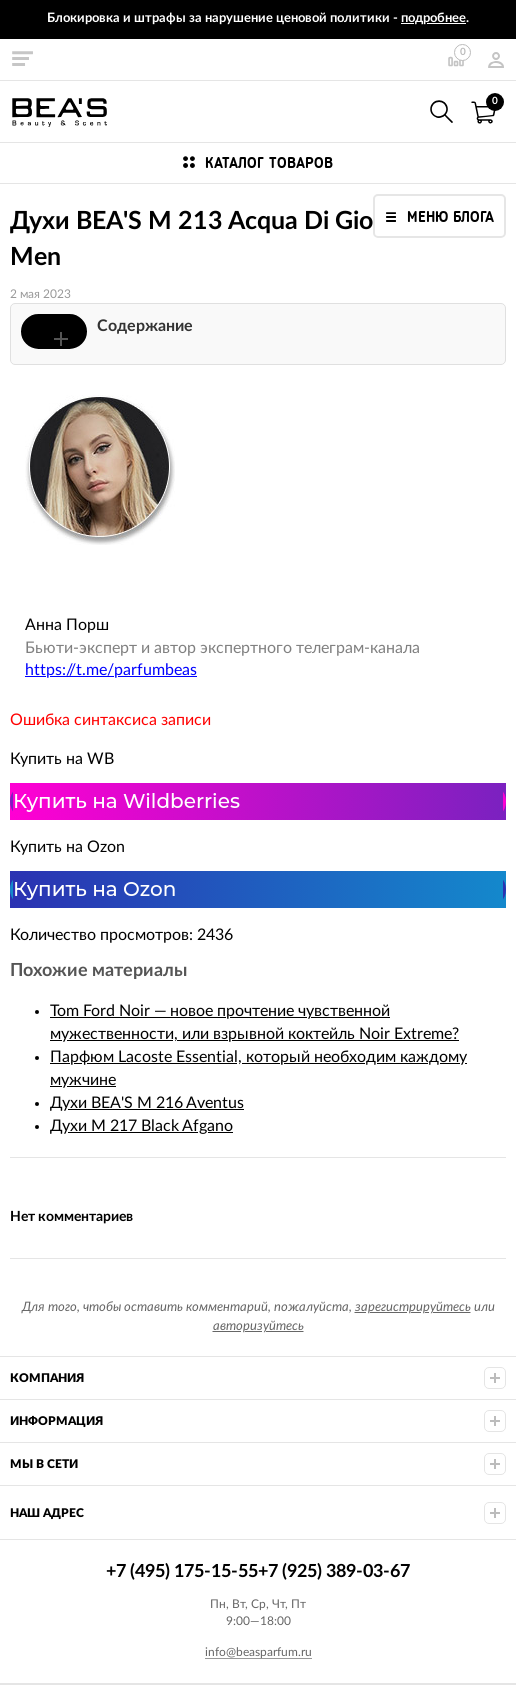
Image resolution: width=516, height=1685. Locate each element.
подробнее (433, 18)
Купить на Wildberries (126, 801)
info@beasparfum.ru (258, 1652)
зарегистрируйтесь (413, 1307)
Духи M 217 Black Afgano (141, 1126)
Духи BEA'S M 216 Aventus (147, 1103)
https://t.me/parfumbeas (111, 670)
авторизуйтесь (258, 1326)
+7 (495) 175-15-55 (398, 111)
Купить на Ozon (94, 889)
